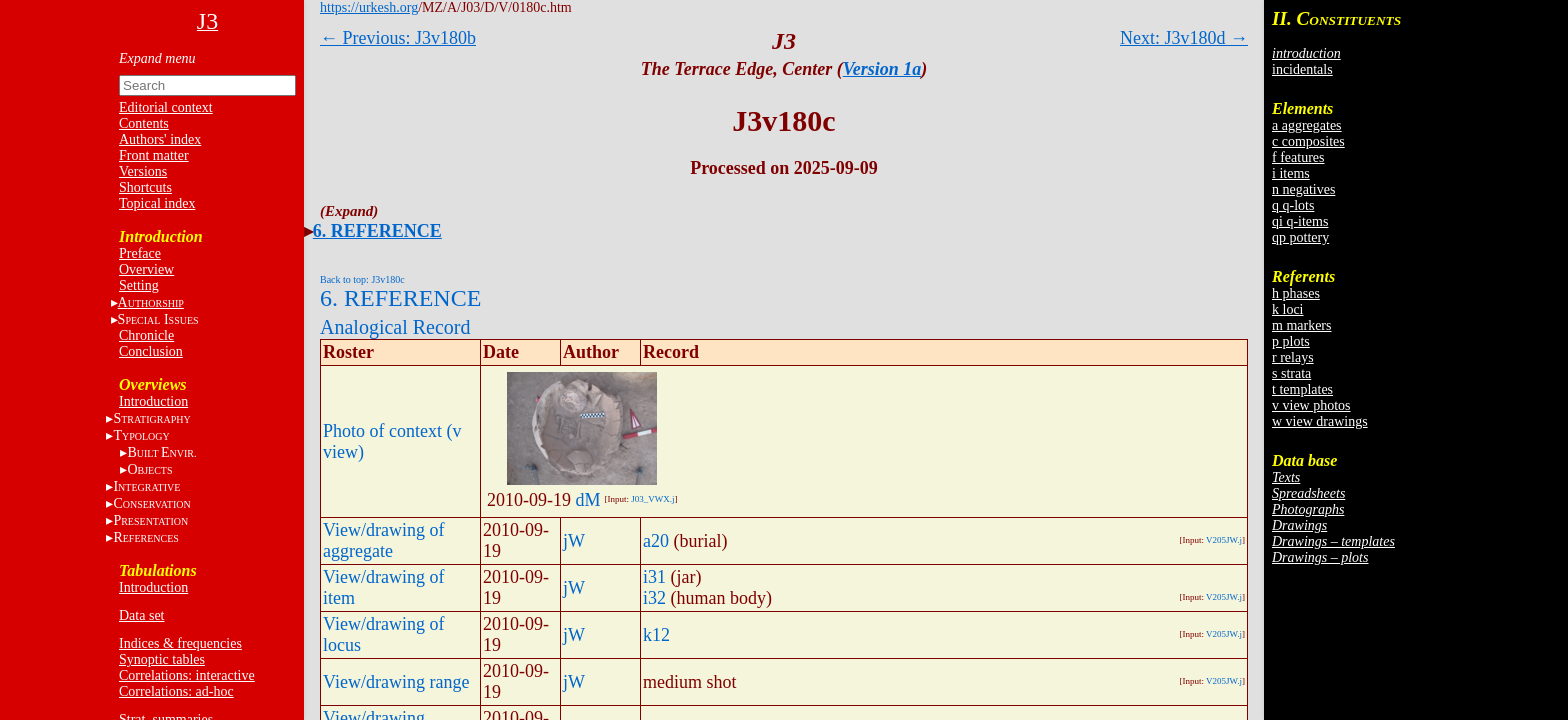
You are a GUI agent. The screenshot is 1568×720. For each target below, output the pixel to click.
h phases (1296, 293)
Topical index (157, 203)
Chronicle (146, 335)
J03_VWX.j (652, 499)
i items (1291, 173)
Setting (139, 285)
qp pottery (1300, 237)
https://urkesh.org (369, 7)
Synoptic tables (162, 659)
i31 (654, 577)
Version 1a (882, 69)
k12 (656, 635)
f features (1298, 157)
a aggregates (1307, 125)
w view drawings (1320, 421)
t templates (1302, 389)
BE (161, 452)
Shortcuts (145, 187)
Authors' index (160, 139)
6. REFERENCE (377, 231)
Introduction (153, 401)
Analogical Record (395, 327)
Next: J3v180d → (1184, 38)
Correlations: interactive (187, 675)
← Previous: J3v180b (398, 38)
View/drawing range (396, 682)
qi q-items (1300, 221)
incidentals (1302, 69)
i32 (654, 598)
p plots (1291, 341)
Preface (140, 253)
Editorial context (166, 107)
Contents (144, 123)
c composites (1308, 141)
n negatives (1303, 189)
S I (158, 319)
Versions (143, 171)
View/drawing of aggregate (383, 540)
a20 (656, 541)
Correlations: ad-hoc (176, 691)
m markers (1301, 325)
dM (588, 500)
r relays (1293, 357)
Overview (146, 269)
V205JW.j (1224, 540)
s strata (1291, 373)
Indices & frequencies (180, 643)
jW (574, 541)
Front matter (154, 155)
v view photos (1311, 405)
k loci (1288, 309)
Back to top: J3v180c (362, 279)
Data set (141, 615)
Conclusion (151, 351)
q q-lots (1293, 205)
